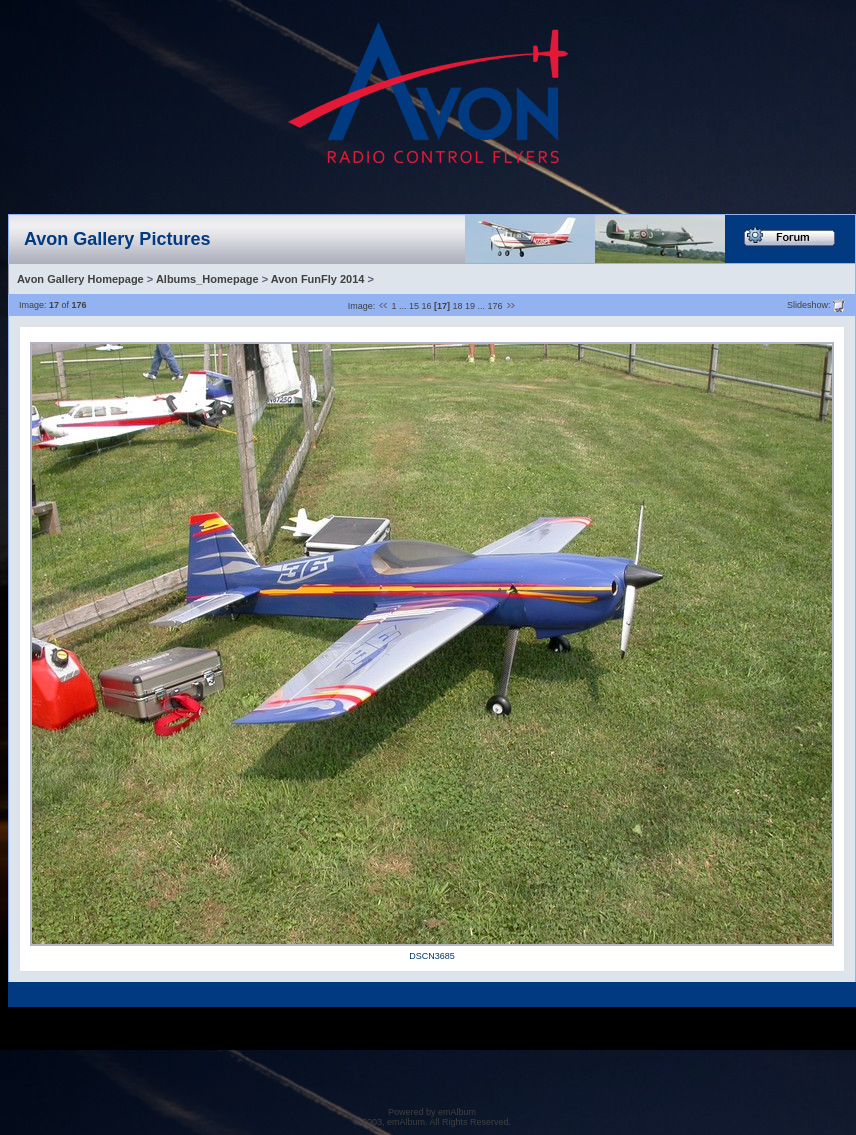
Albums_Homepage (207, 279)
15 (414, 306)
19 (470, 306)
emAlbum (457, 1112)
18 (458, 306)
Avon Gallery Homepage (80, 279)
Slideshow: (809, 304)
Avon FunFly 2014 (318, 279)
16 (426, 306)
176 (495, 306)
